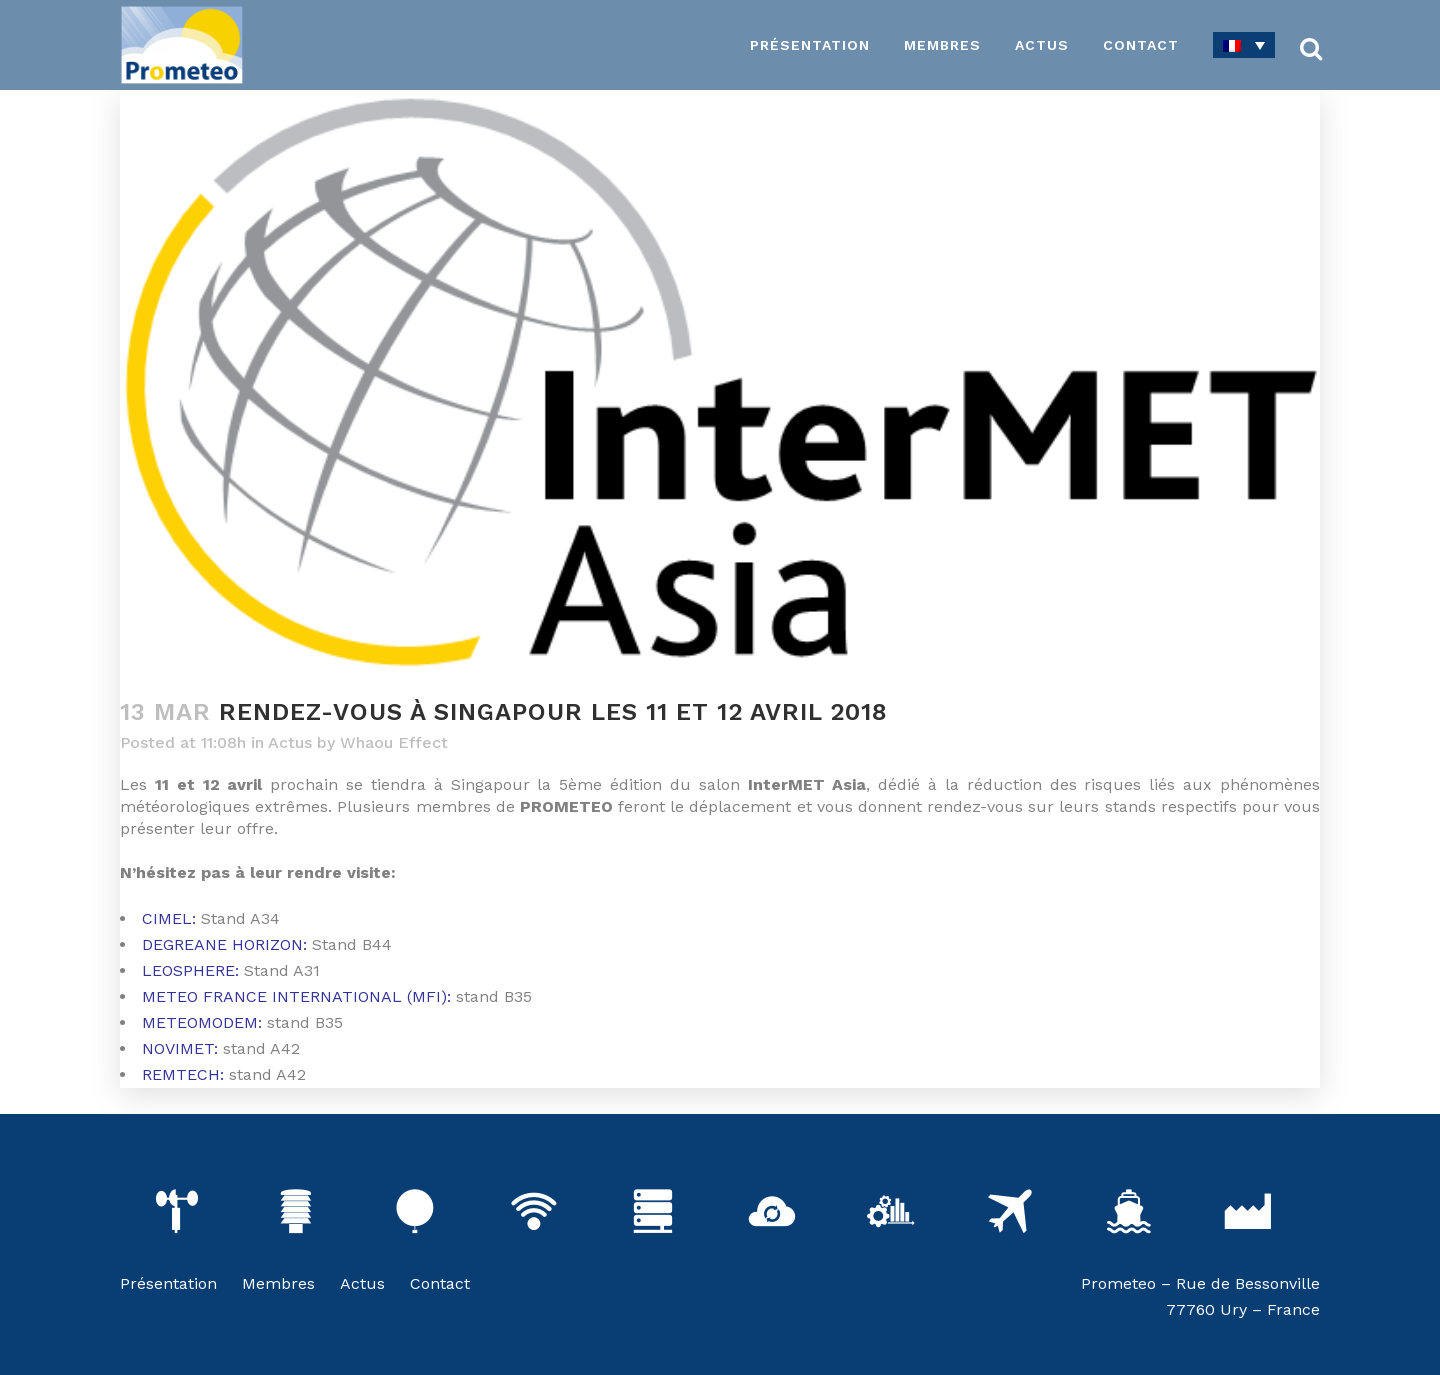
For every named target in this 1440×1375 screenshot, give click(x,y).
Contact (440, 1283)
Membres (278, 1283)
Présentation (168, 1283)
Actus (290, 742)
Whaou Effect (394, 742)
